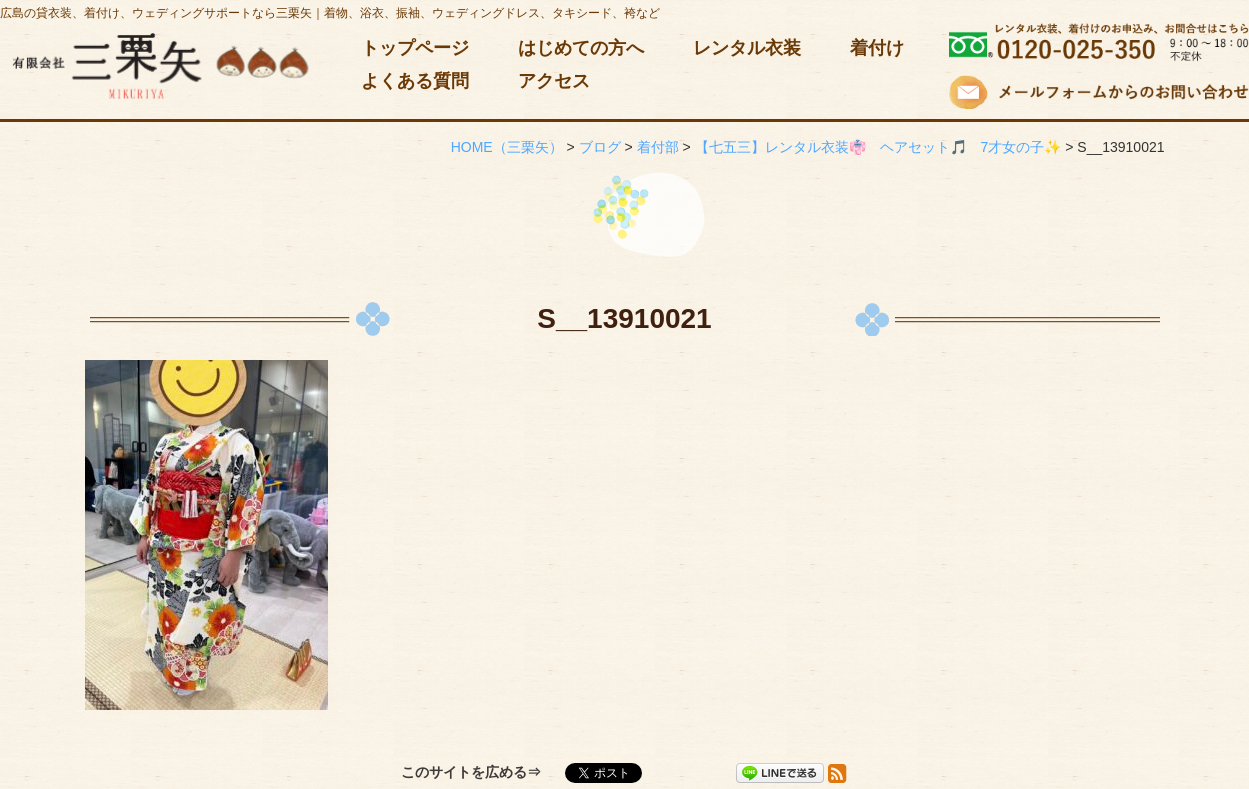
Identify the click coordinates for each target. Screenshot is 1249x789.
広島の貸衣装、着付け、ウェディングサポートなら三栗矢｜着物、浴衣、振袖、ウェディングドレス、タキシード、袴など (330, 13)
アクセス (554, 81)
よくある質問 (415, 81)
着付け (877, 48)
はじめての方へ (581, 48)
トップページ (415, 48)
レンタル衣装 (747, 48)
